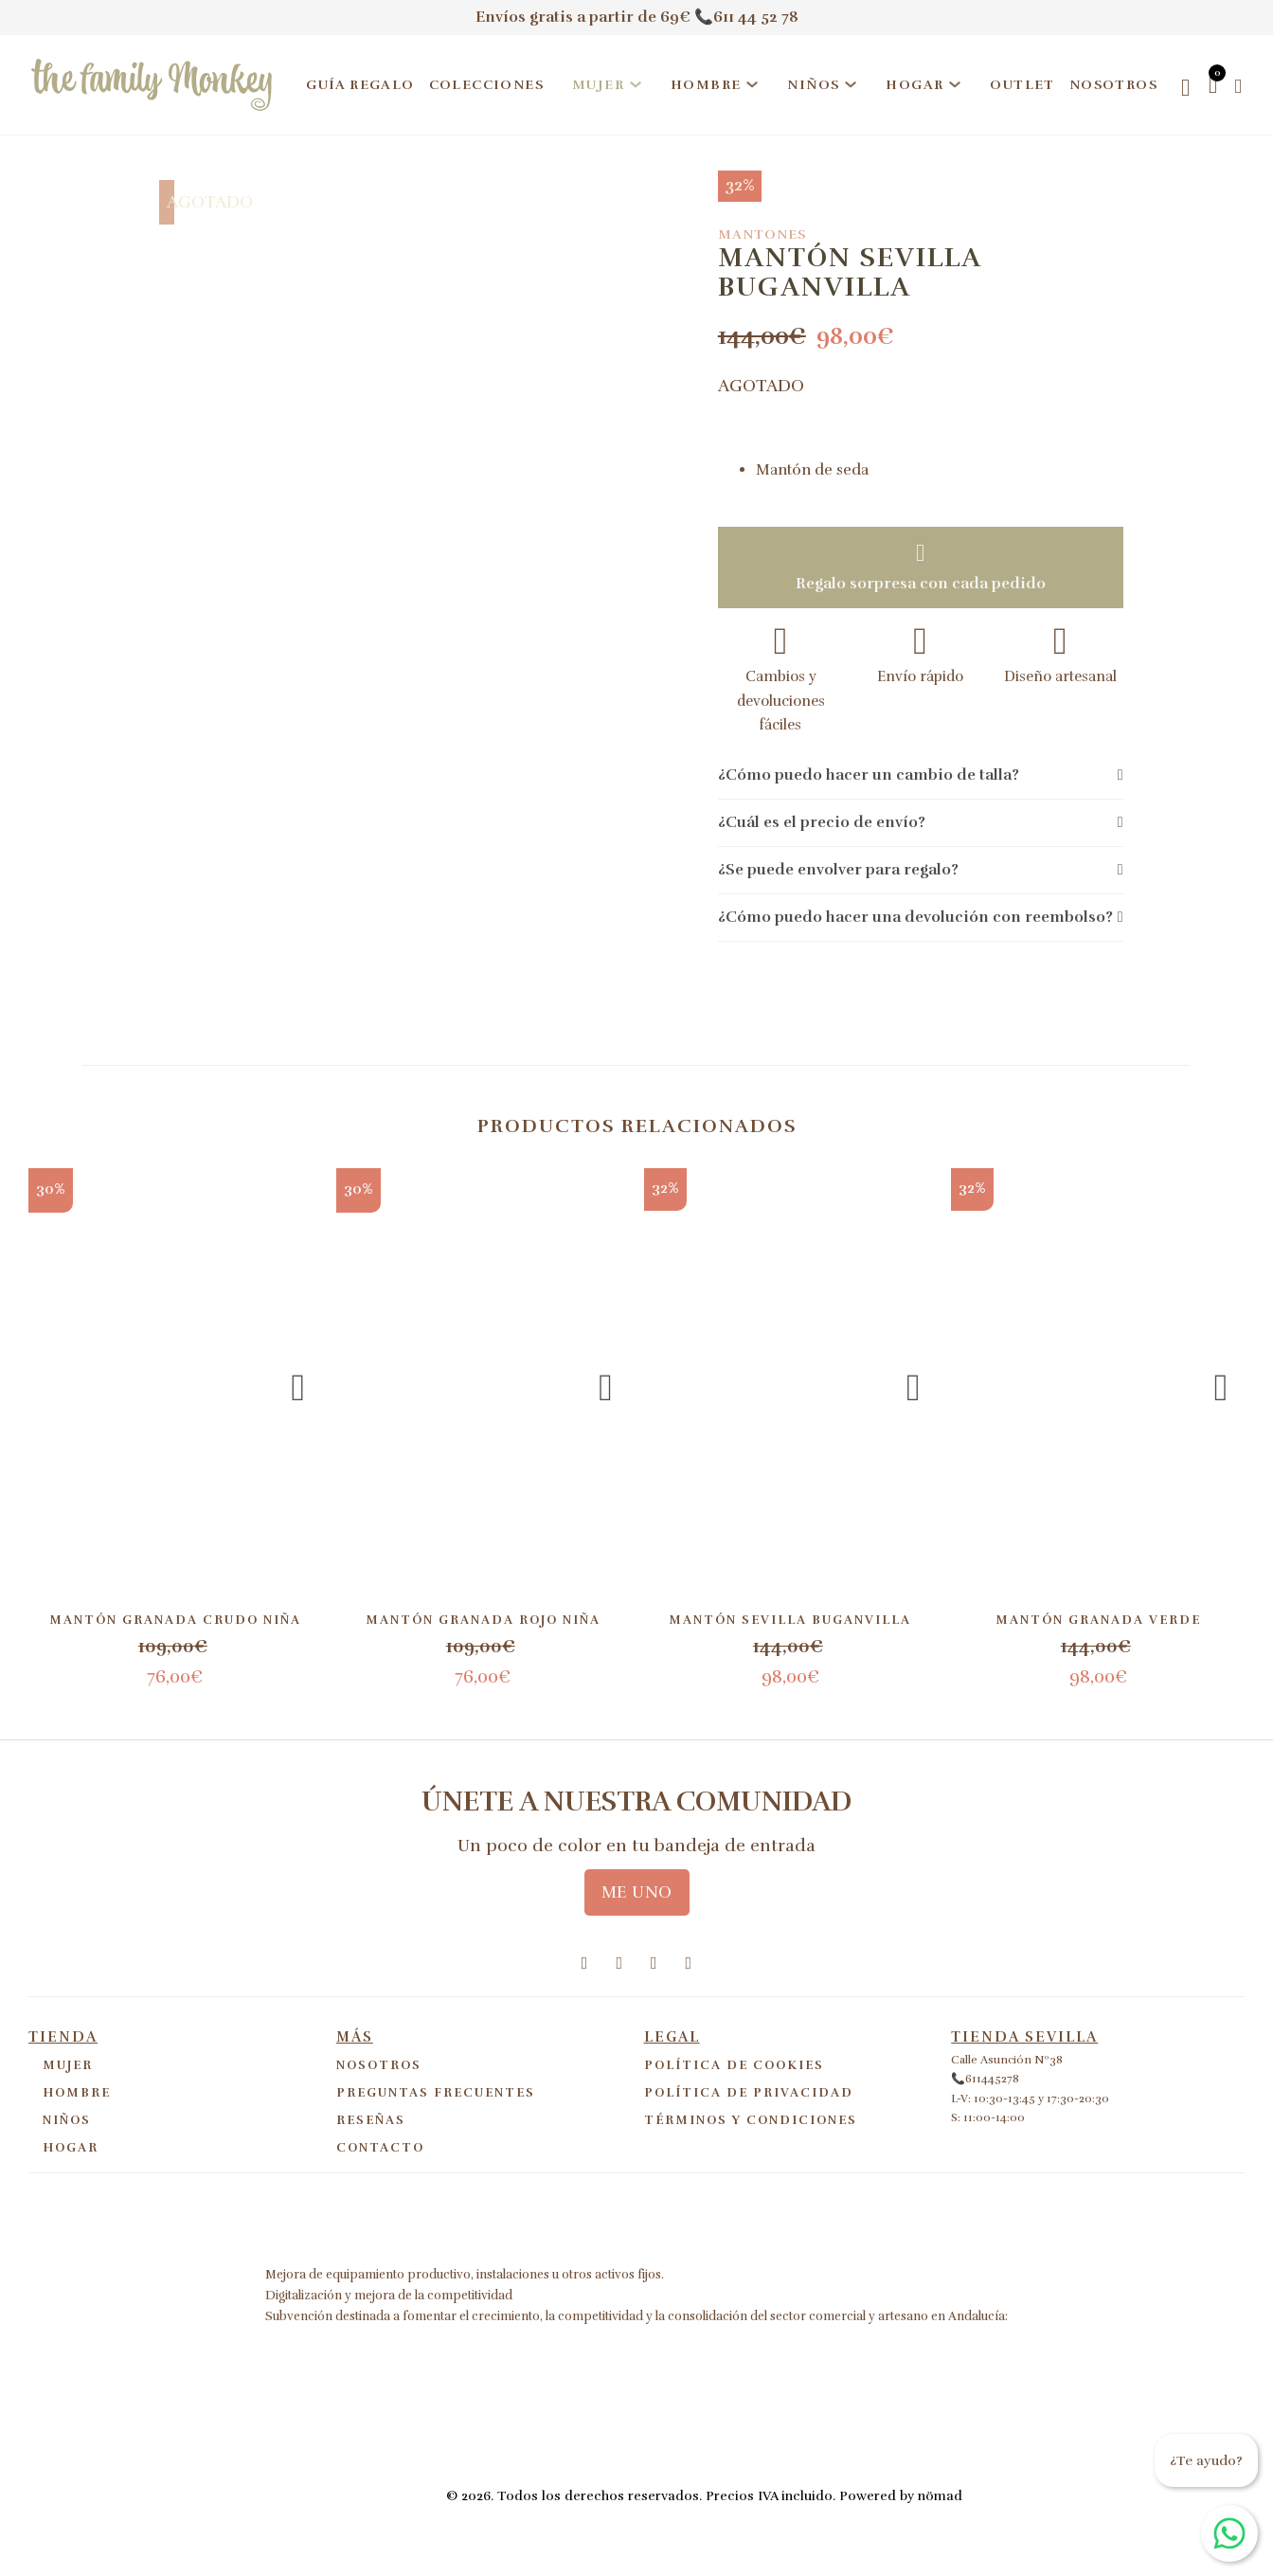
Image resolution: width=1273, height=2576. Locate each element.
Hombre (706, 85)
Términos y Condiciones (750, 2120)
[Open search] (1185, 87)
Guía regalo (360, 85)
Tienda (63, 2036)
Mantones (762, 234)
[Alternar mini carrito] (1213, 85)
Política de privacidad (748, 2092)
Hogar (914, 85)
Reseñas (370, 2120)
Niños (813, 85)
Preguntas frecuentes (435, 2092)
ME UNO (636, 1892)
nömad (940, 2496)
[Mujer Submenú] (635, 84)
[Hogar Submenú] (954, 84)
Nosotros (1113, 85)
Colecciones (486, 85)
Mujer (598, 85)
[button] (920, 776)
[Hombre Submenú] (752, 84)
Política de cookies (734, 2065)
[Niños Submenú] (850, 84)
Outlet (1022, 85)
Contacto (380, 2147)
